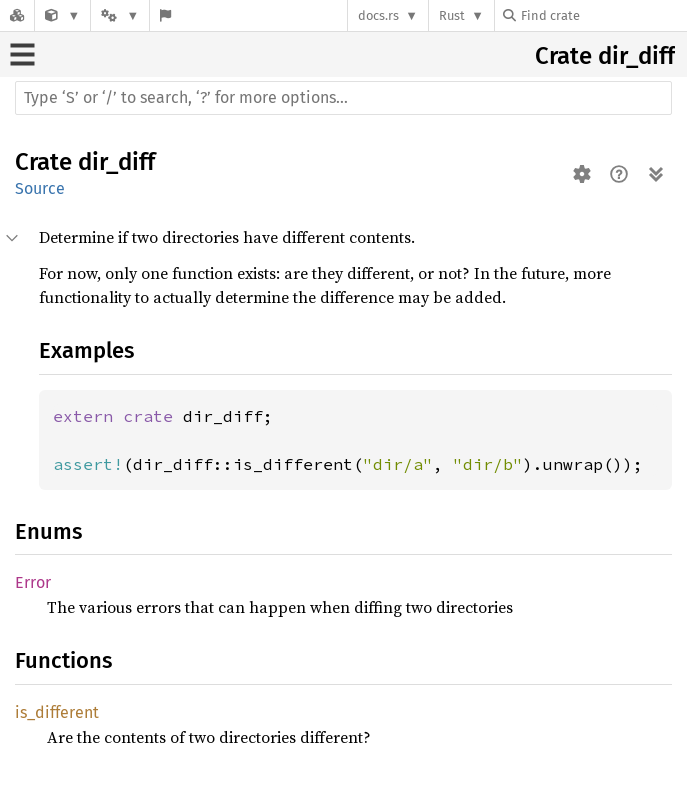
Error (33, 582)
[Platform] (120, 15)
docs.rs (378, 15)
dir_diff (636, 56)
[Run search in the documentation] (343, 98)
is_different (57, 712)
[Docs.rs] (17, 15)
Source (40, 188)
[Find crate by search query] (603, 15)
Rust (452, 15)
